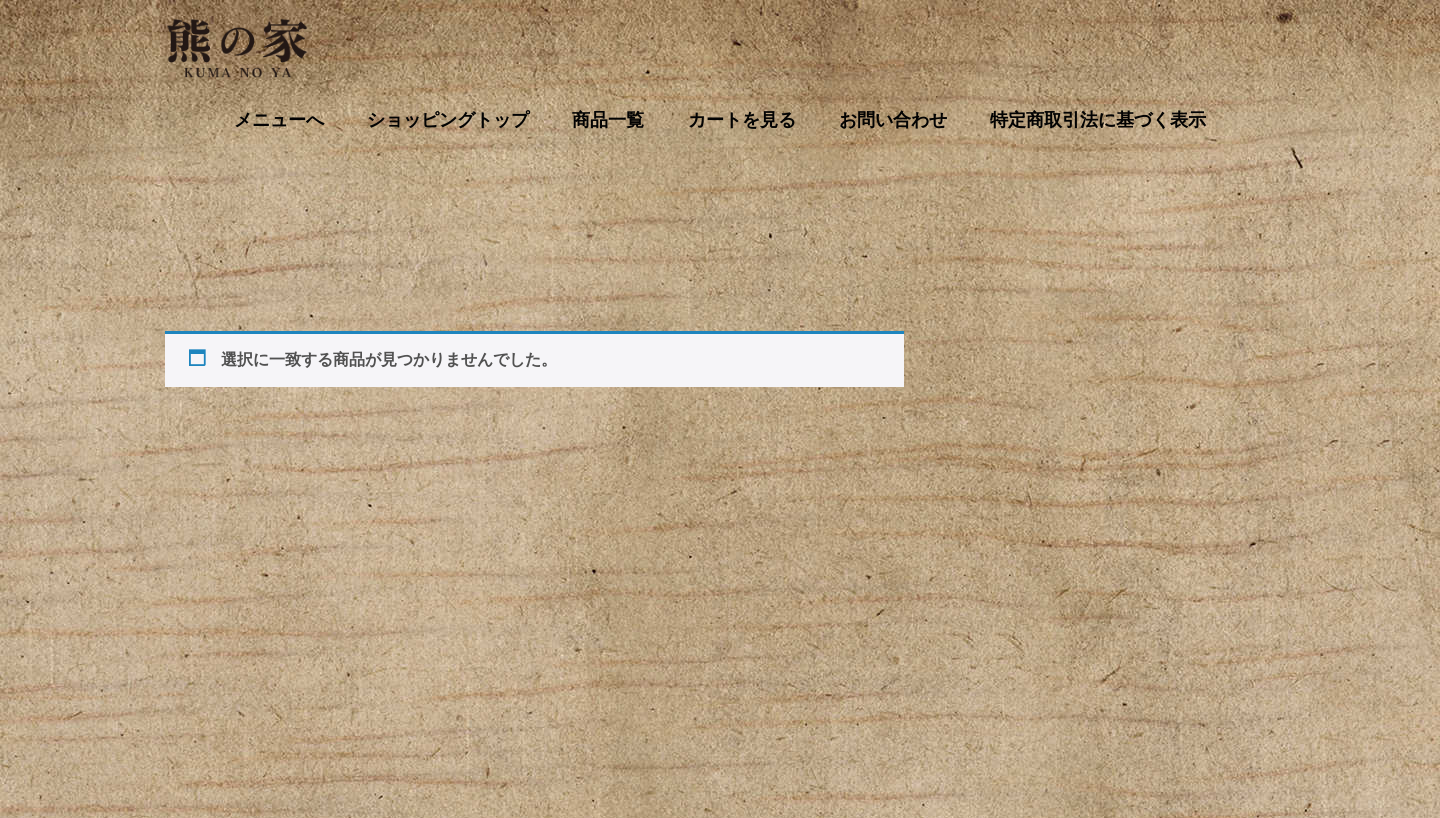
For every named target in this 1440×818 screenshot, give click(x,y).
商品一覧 (487, 730)
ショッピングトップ (357, 730)
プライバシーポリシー (870, 730)
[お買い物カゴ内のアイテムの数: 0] (987, 351)
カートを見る (596, 730)
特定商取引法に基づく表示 (1063, 730)
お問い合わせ (719, 730)
